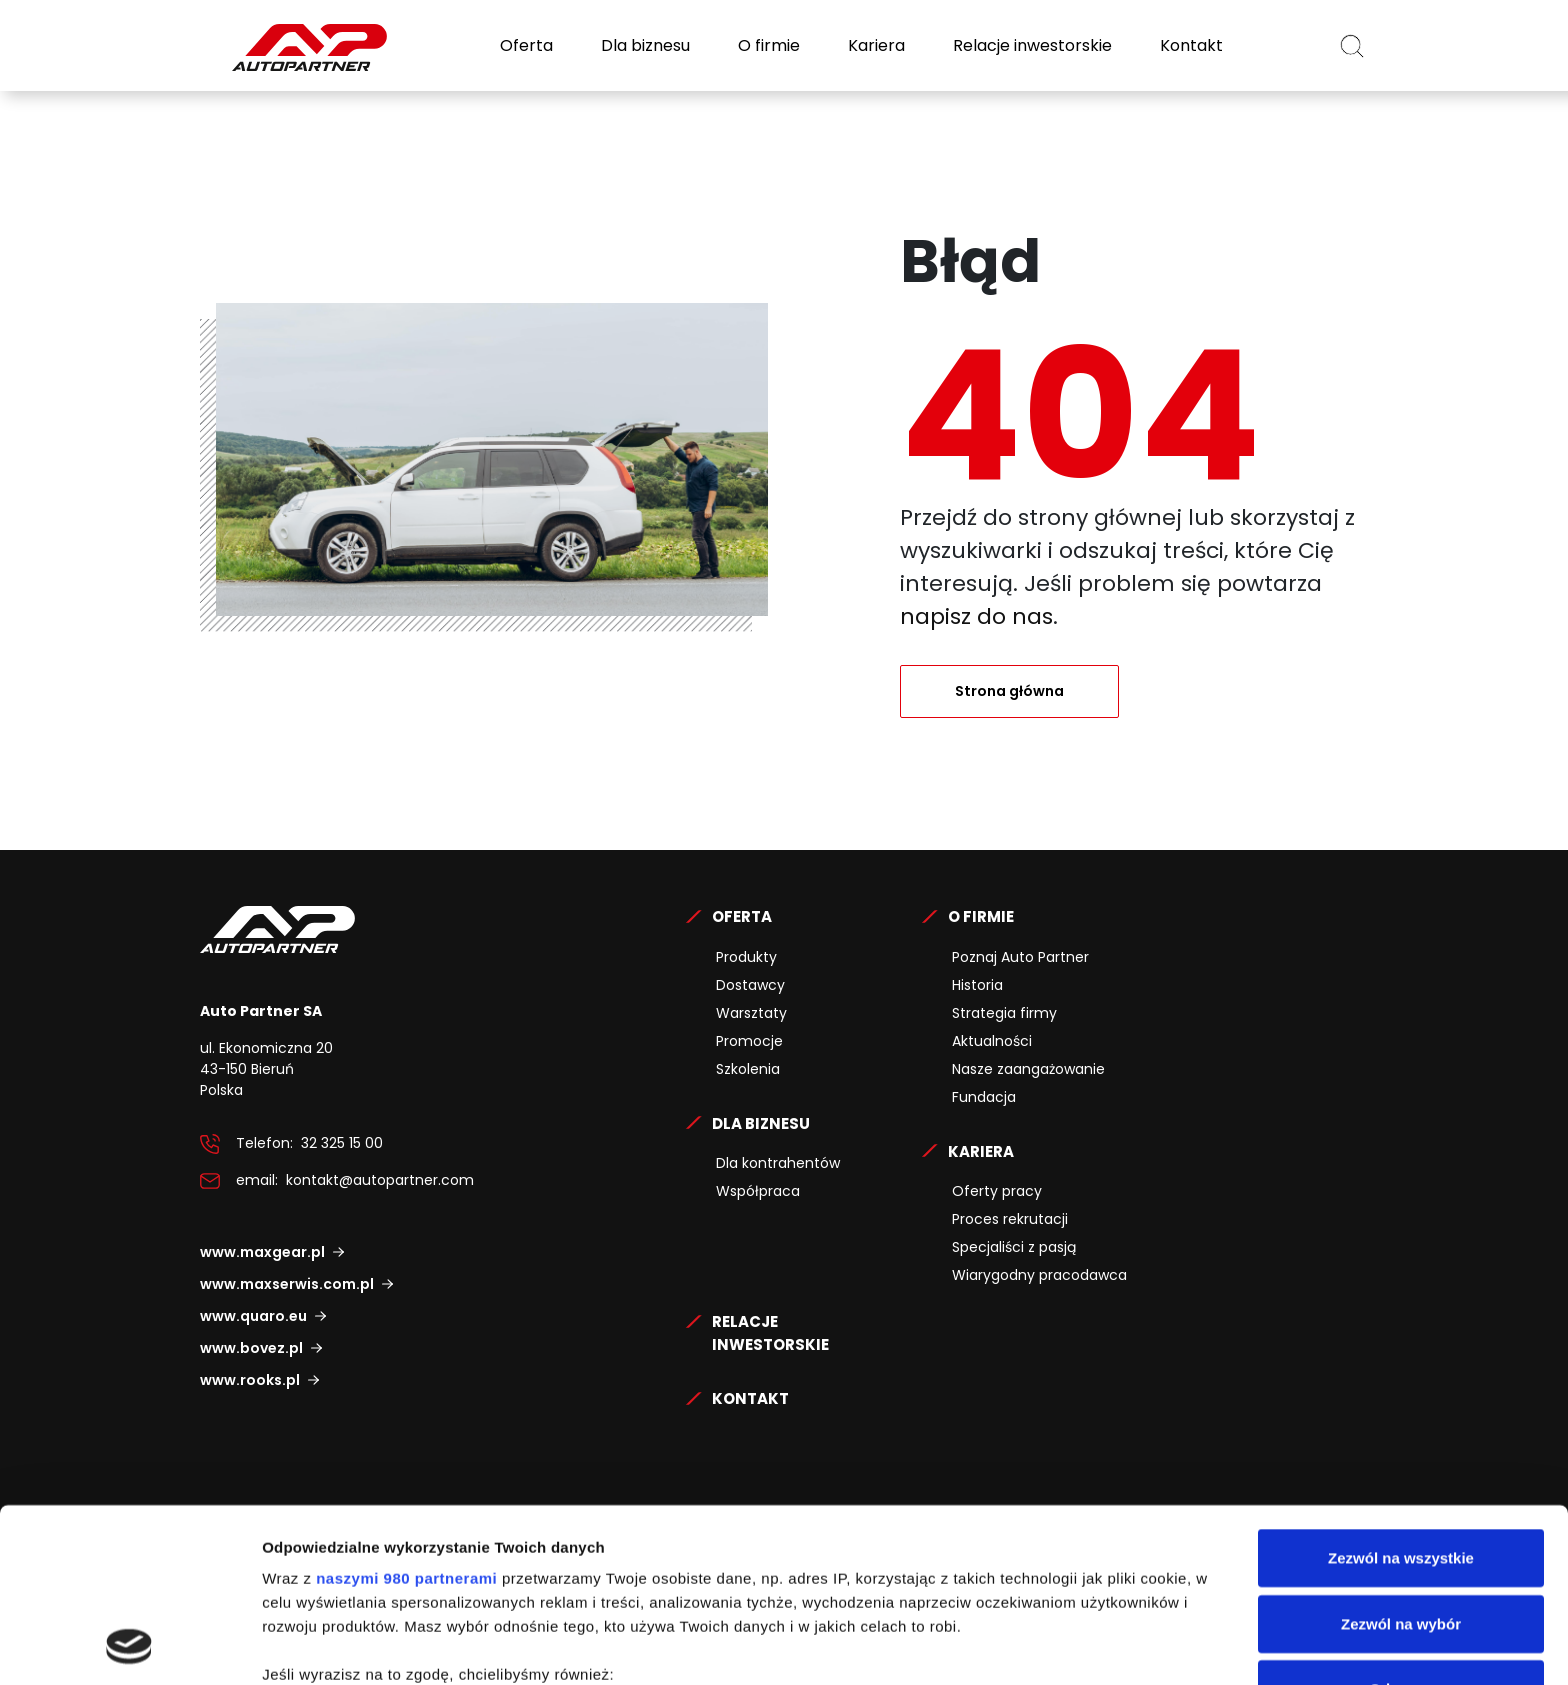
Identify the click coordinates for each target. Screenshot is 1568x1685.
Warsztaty (751, 1013)
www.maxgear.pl (262, 1252)
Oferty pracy (997, 1191)
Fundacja (984, 1097)
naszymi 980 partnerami (406, 1415)
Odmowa (1400, 1526)
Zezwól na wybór (1401, 1460)
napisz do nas (976, 616)
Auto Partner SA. (264, 11)
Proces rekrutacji (1010, 1219)
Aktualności (992, 1041)
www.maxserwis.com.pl (287, 1284)
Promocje (749, 1041)
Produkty (746, 957)
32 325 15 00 (342, 1143)
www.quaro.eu (253, 1316)
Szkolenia (748, 1069)
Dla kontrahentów (778, 1163)
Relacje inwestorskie (1030, 45)
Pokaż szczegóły (1067, 1645)
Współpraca (758, 1191)
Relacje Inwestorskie (770, 1333)
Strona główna (1009, 691)
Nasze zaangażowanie (1028, 1069)
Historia (977, 985)
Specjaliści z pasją (1014, 1247)
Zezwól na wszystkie (1401, 1395)
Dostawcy (750, 985)
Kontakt (1189, 45)
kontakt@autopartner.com (380, 1180)
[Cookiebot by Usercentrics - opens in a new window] (129, 1646)
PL (1298, 45)
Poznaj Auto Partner (1020, 957)
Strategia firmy (1004, 1013)
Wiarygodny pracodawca (1039, 1275)
